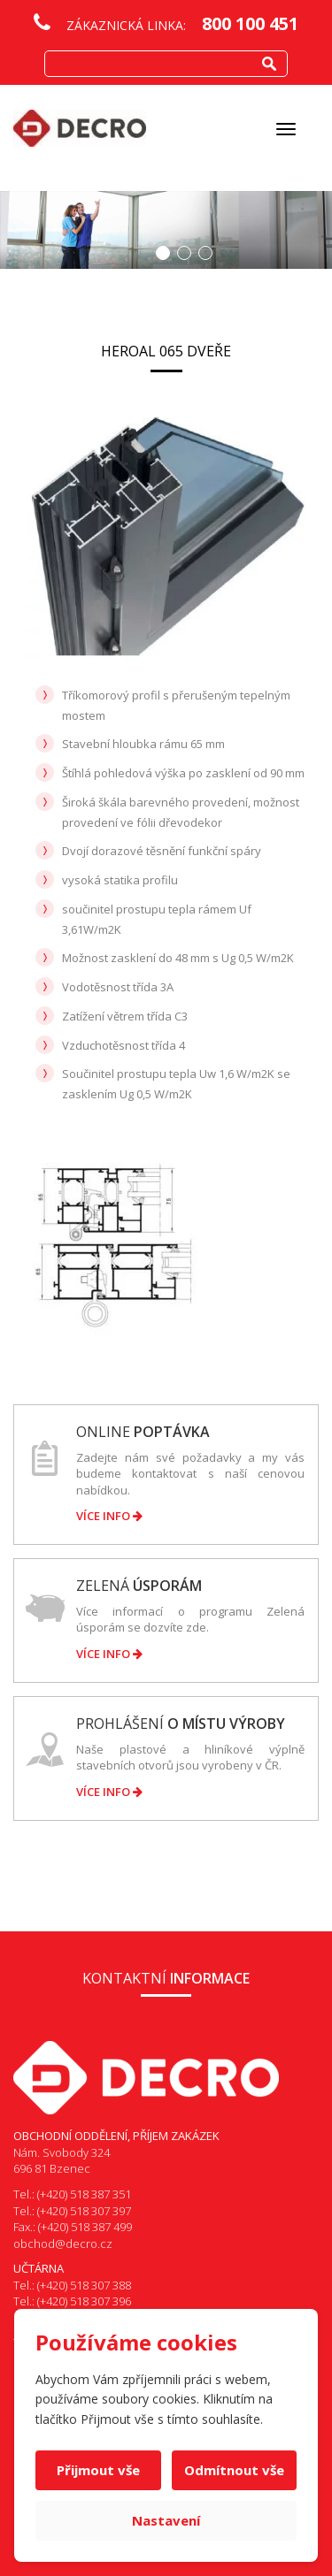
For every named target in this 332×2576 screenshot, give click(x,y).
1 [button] (163, 253)
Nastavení (166, 2520)
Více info (109, 1516)
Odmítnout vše (234, 2470)
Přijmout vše (98, 2470)
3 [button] (205, 253)
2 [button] (184, 253)
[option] (166, 230)
